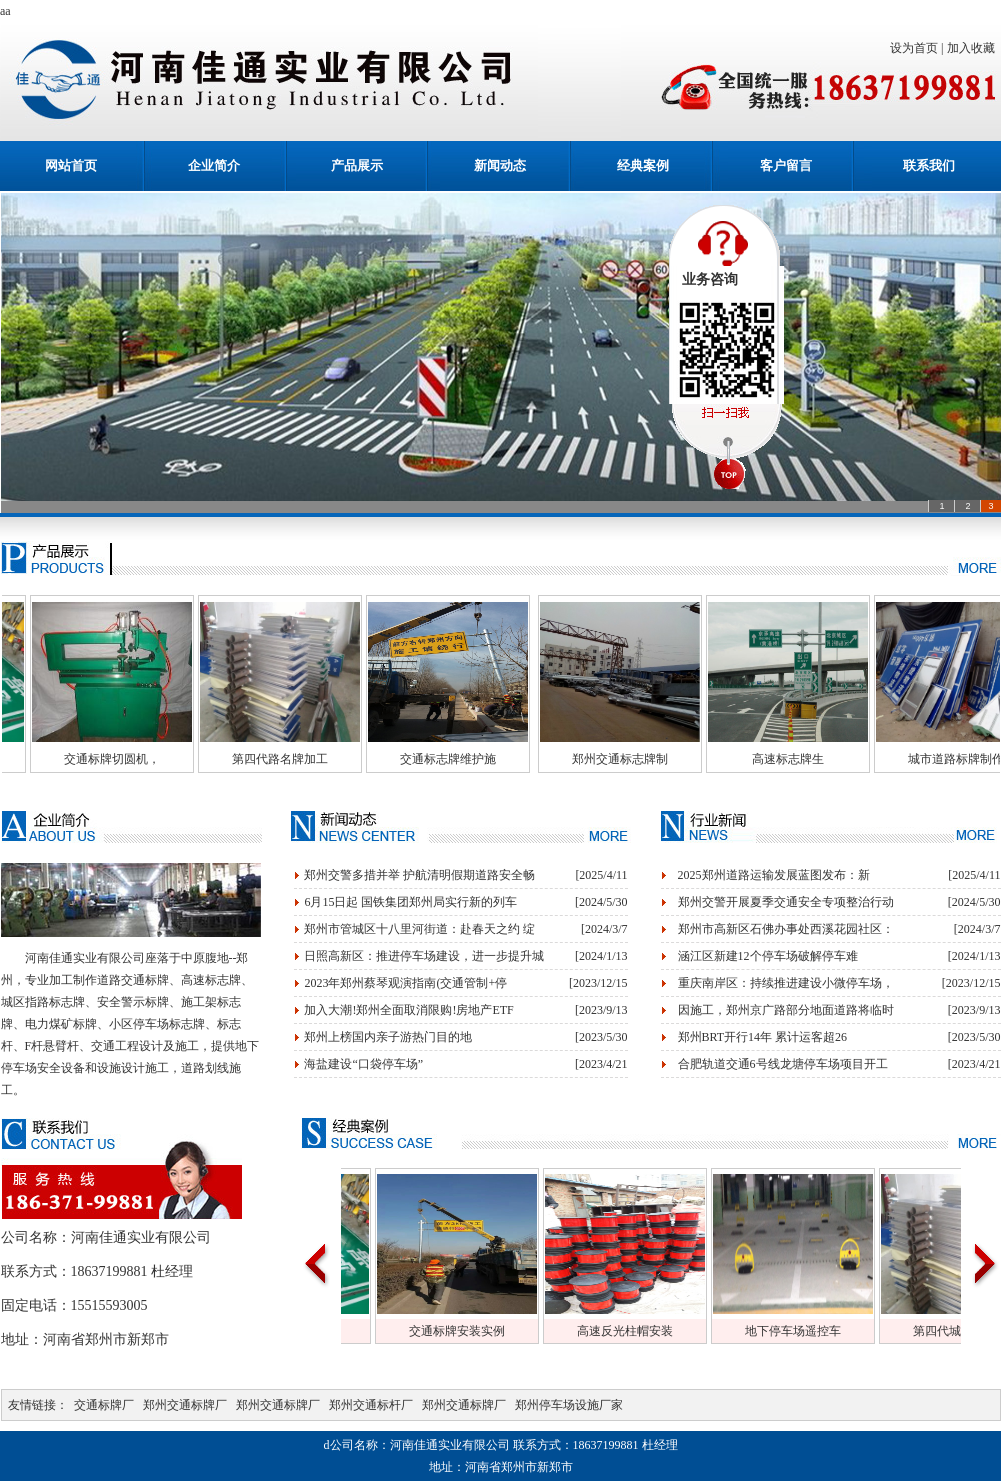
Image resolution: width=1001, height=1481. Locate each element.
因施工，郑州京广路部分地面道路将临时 (786, 1010)
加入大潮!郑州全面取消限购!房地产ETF (408, 1010)
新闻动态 (500, 165)
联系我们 (929, 165)
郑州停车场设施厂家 (569, 1405)
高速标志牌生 (818, 759)
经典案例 (643, 165)
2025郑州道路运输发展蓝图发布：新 (774, 875)
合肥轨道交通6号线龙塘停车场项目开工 (783, 1064)
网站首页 (71, 165)
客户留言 (786, 165)
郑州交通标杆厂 (371, 1405)
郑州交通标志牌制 (650, 759)
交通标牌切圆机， (142, 759)
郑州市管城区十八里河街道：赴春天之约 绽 (419, 929)
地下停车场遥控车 (822, 1331)
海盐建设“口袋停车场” (363, 1064)
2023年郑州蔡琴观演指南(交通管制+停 (405, 983)
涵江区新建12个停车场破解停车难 (768, 956)
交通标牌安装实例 (486, 1331)
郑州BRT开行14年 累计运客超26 (763, 1037)
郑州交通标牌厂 (185, 1405)
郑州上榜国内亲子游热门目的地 (388, 1037)
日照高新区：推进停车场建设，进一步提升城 (424, 956)
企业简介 (214, 165)
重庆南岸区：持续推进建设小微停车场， (786, 983)
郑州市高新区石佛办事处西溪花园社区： (786, 929)
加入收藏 (974, 48)
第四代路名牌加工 (310, 759)
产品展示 (357, 165)
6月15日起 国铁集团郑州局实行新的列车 (410, 902)
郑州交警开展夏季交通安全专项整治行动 (786, 902)
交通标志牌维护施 (478, 759)
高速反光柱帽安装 (654, 1331)
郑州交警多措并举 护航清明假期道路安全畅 (419, 875)
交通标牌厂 (104, 1405)
